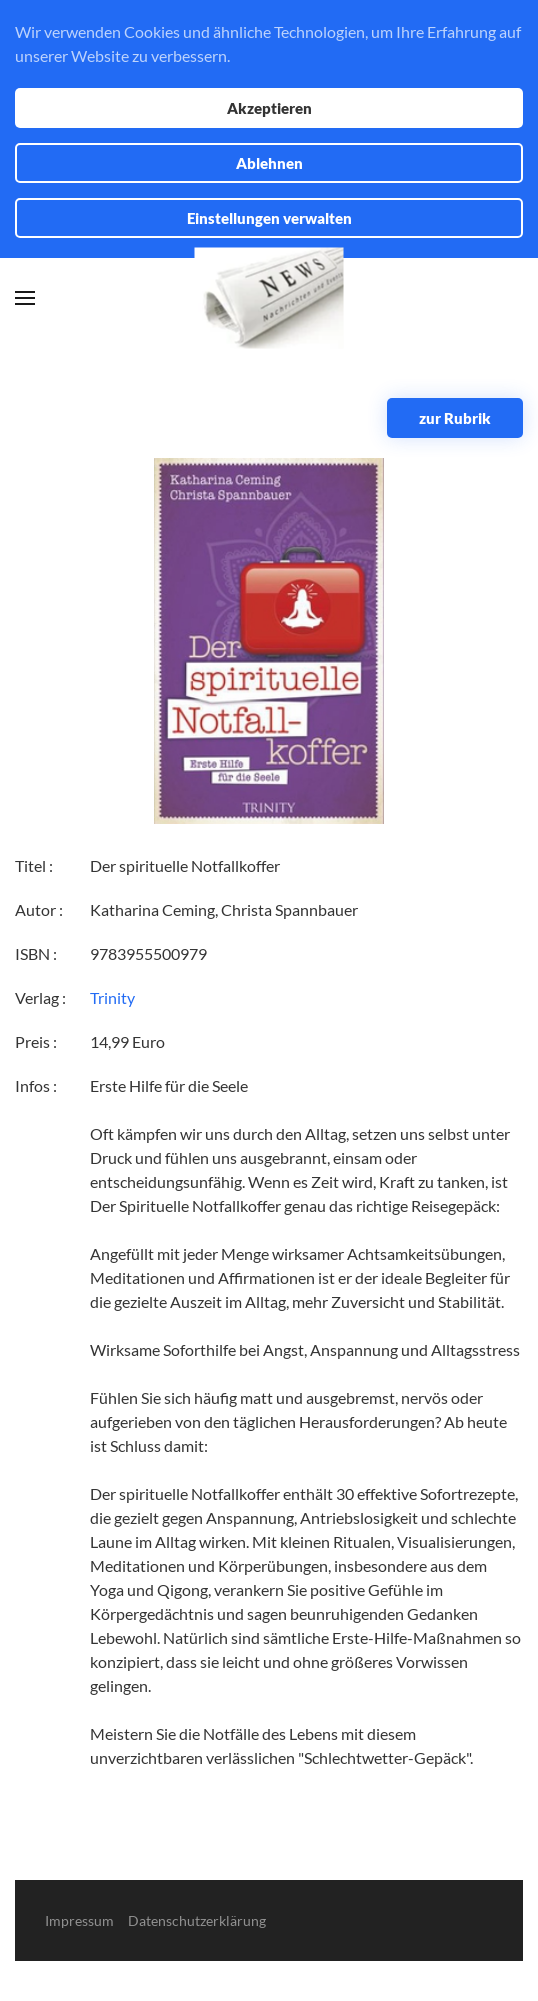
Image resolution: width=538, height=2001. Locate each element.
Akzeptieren (269, 108)
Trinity (112, 997)
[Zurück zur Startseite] (269, 298)
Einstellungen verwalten (269, 218)
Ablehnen (269, 163)
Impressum (79, 1920)
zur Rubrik (455, 418)
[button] (25, 298)
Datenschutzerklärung (197, 1920)
